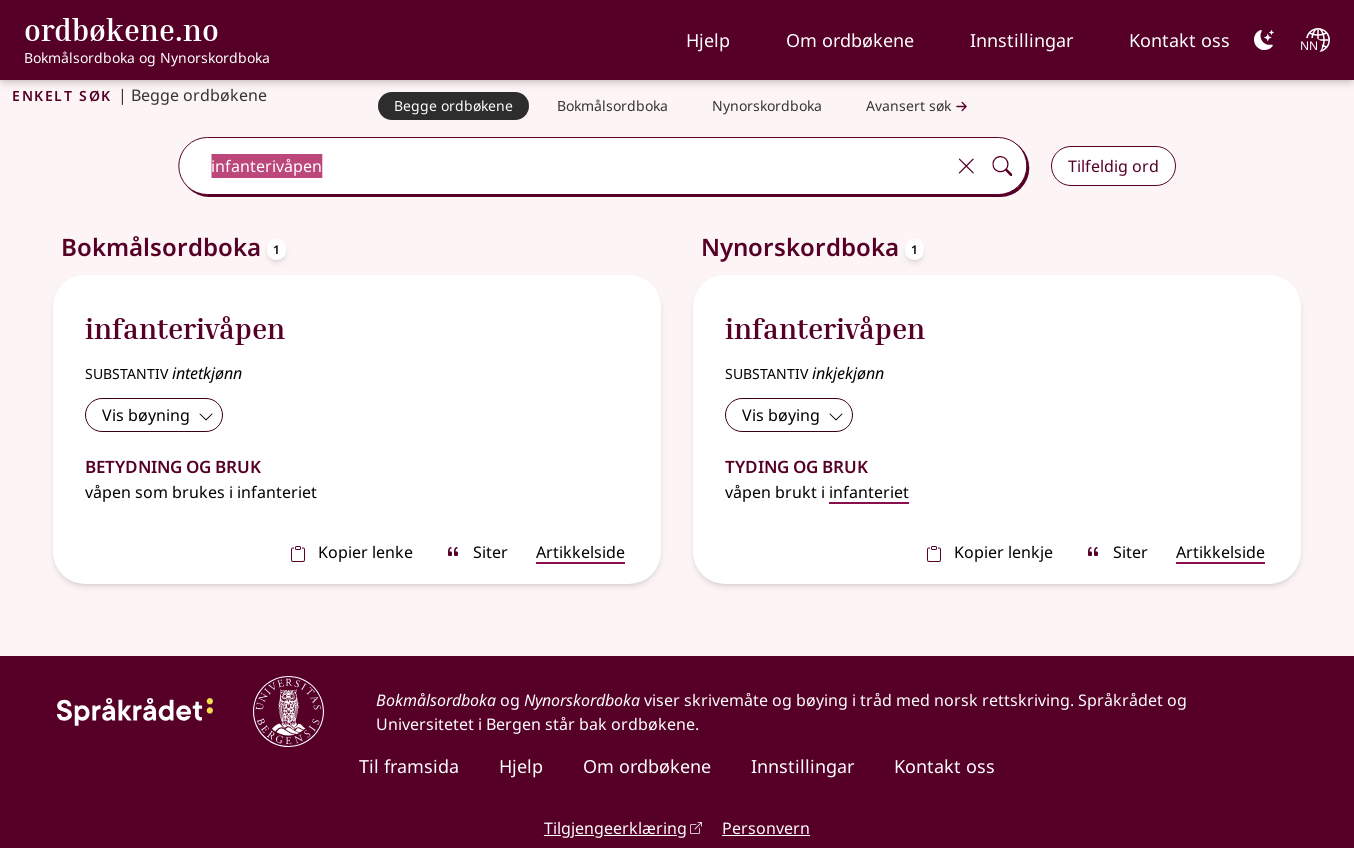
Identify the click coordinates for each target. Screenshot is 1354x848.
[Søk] (1002, 166)
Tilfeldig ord (1113, 166)
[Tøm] (966, 166)
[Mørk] (1264, 40)
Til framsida (409, 766)
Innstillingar (1021, 40)
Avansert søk (919, 106)
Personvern (766, 828)
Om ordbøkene (850, 40)
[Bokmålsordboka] (612, 106)
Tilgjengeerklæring (615, 828)
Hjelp (708, 40)
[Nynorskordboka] (767, 106)
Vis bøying (793, 415)
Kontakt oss (1179, 40)
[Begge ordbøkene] (453, 106)
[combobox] (563, 166)
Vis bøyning (158, 415)
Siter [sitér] (476, 552)
